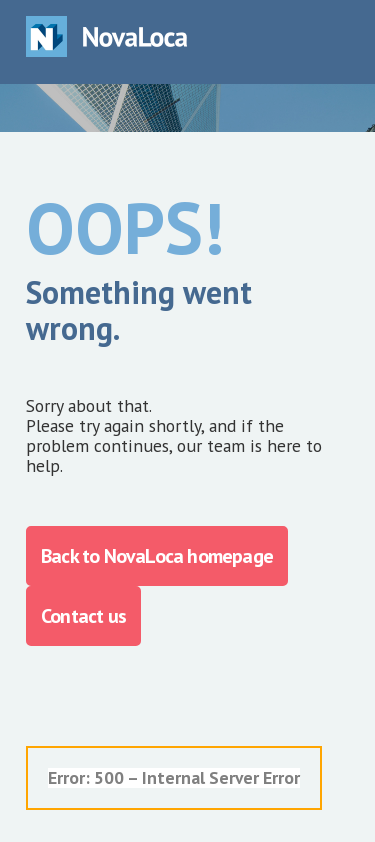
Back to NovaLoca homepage (157, 556)
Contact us (83, 616)
